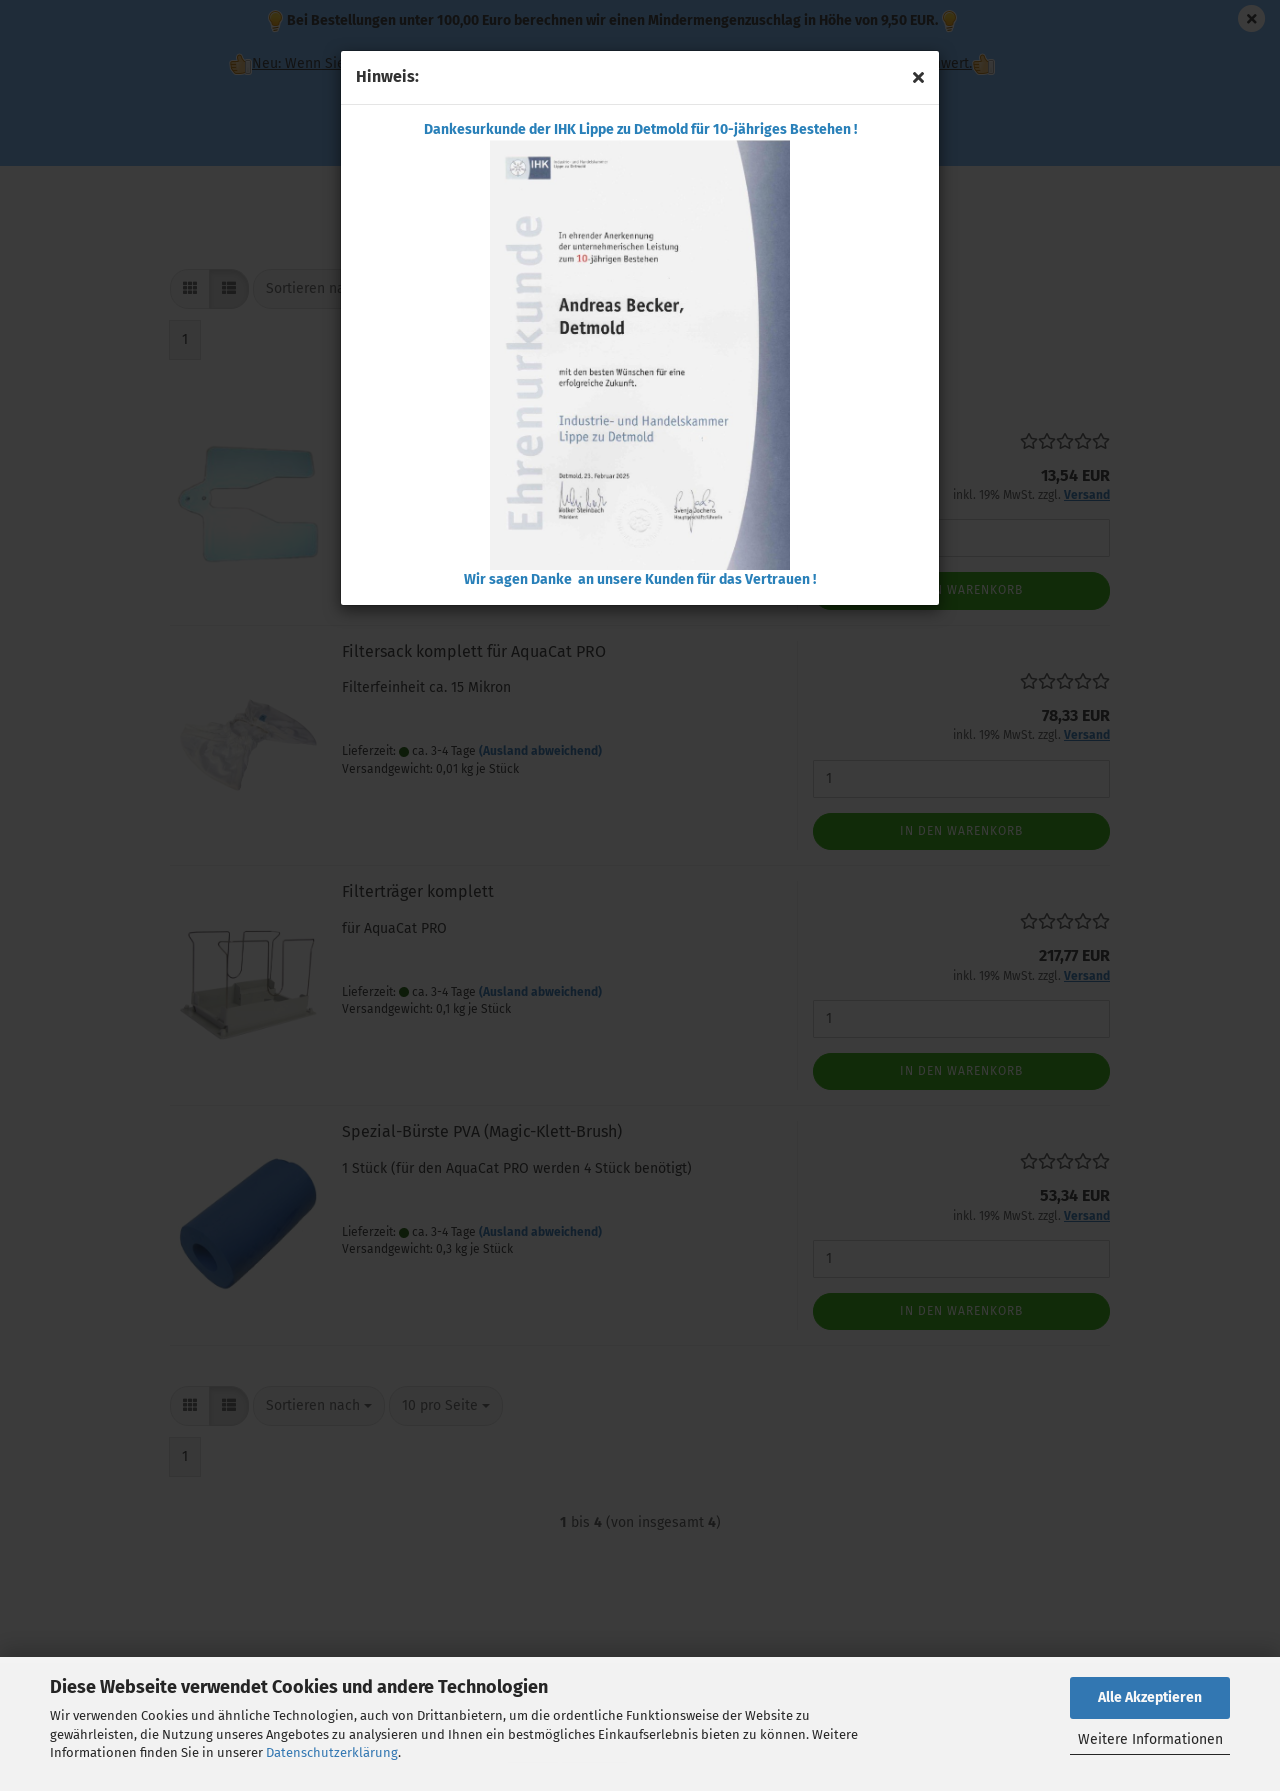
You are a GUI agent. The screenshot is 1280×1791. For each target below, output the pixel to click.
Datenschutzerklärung (332, 1752)
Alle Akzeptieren (1150, 1697)
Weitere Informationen (1150, 1739)
